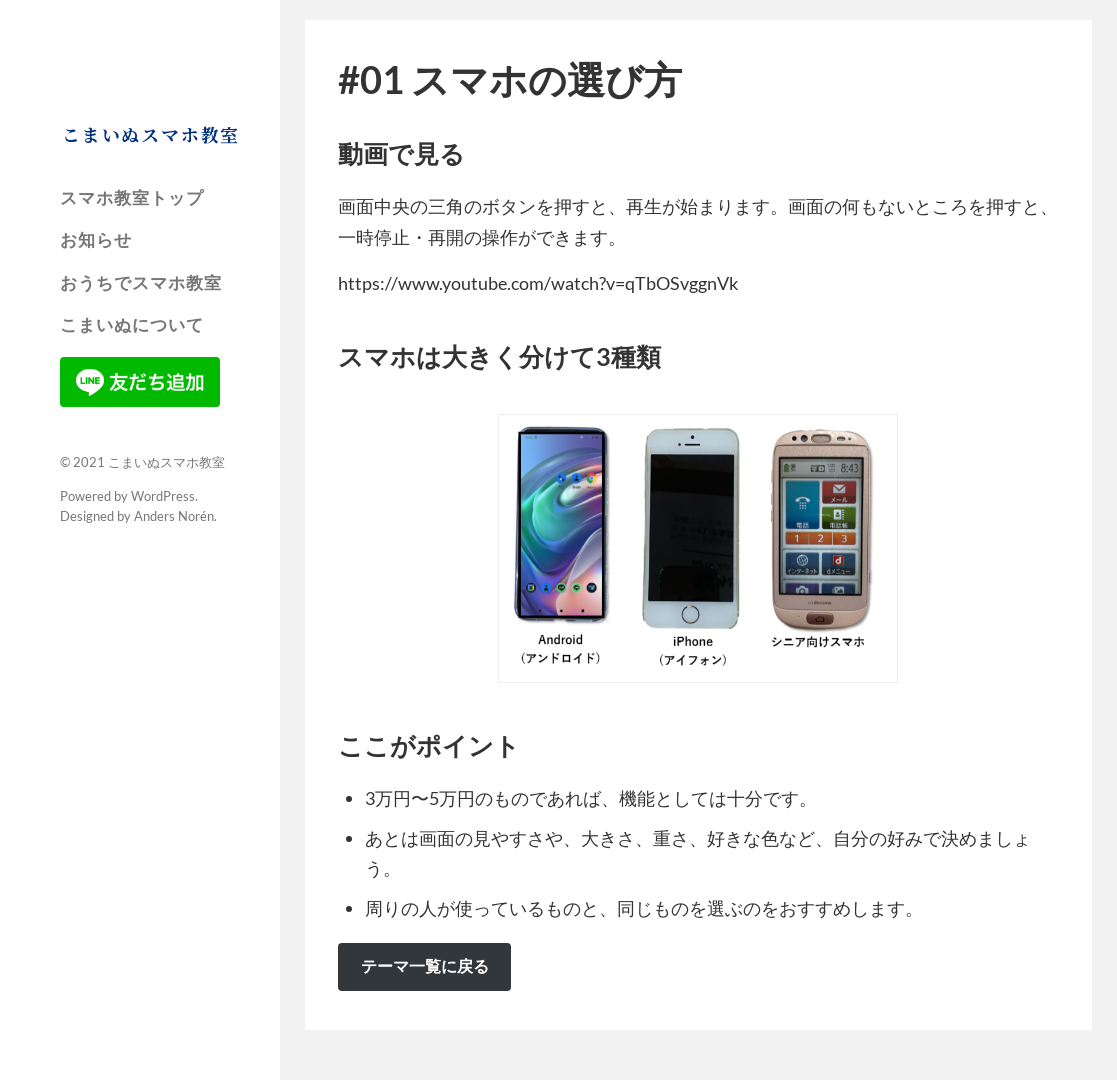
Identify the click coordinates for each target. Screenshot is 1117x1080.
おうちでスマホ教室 (141, 283)
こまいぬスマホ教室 (151, 134)
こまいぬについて (132, 325)
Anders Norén (174, 516)
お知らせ (96, 240)
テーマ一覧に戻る (425, 965)
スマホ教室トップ (132, 198)
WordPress (163, 496)
